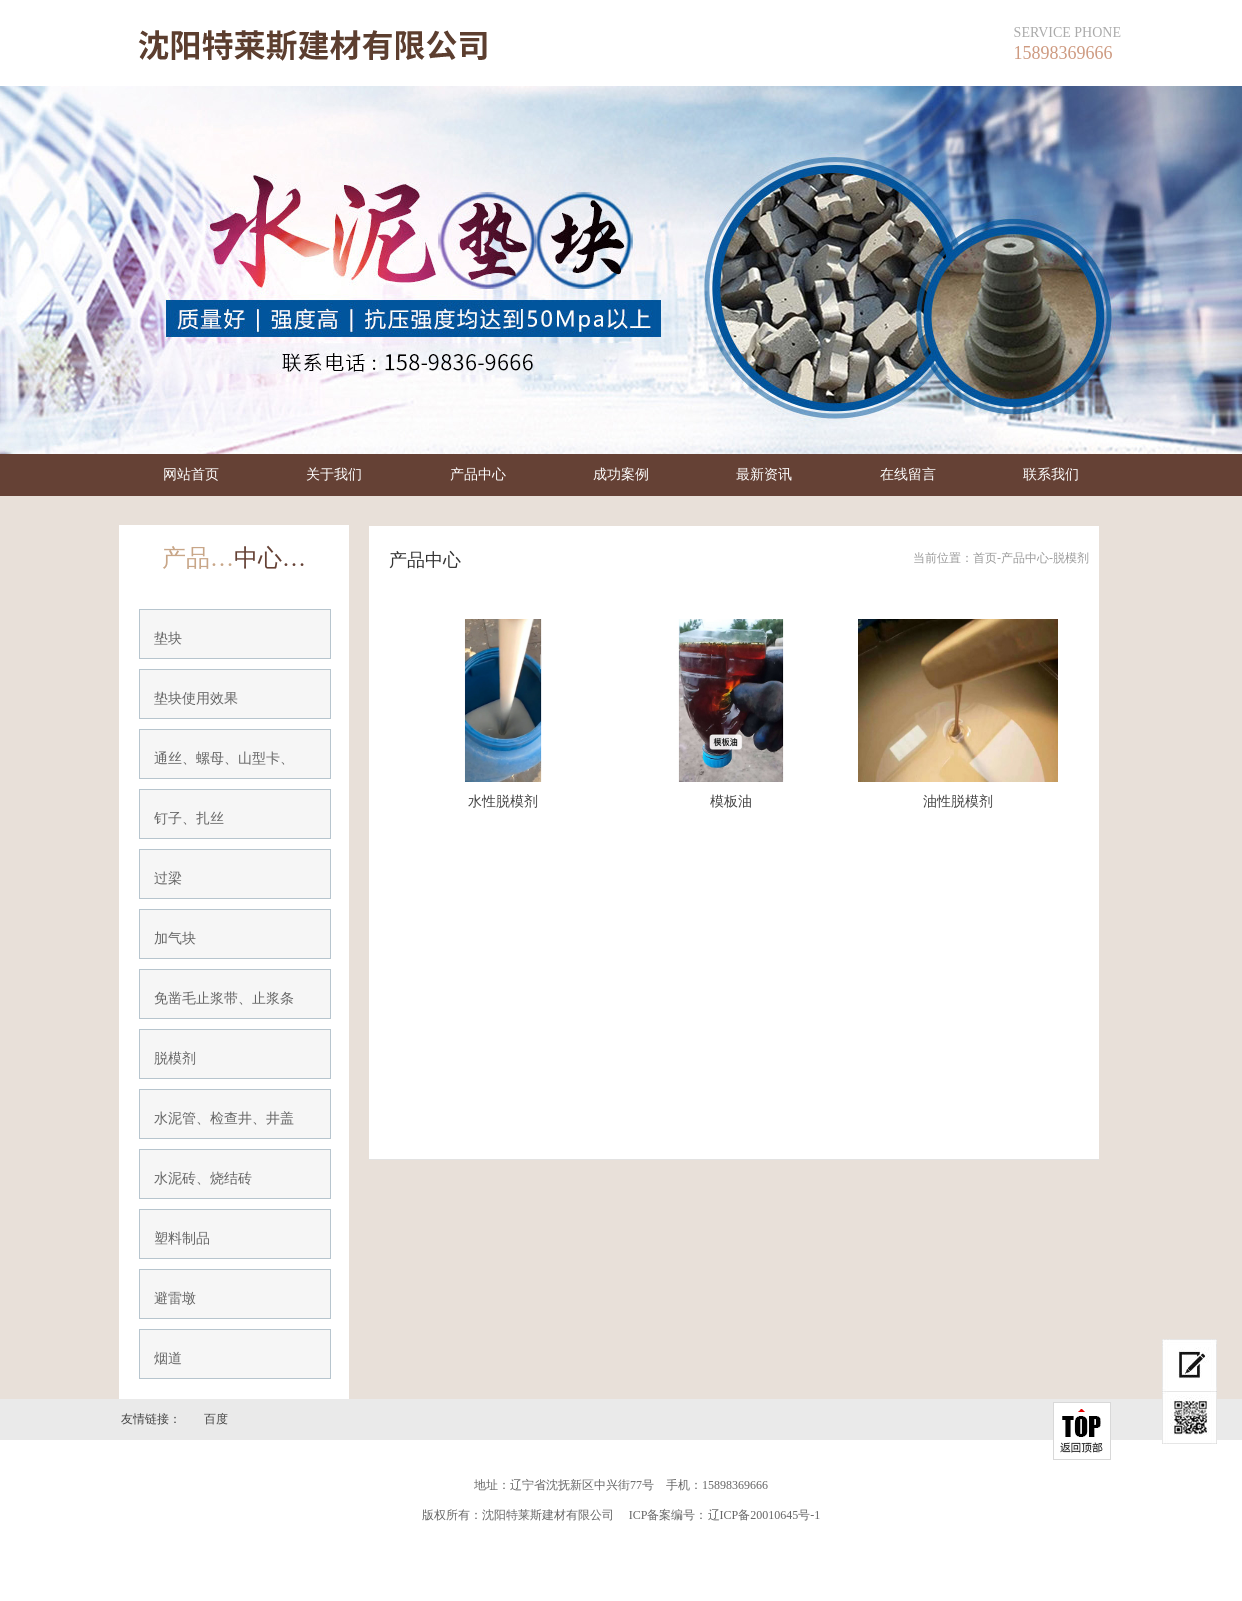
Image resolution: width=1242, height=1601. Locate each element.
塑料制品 (182, 1238)
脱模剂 (175, 1058)
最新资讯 (764, 474)
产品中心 (478, 474)
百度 (216, 1419)
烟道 (168, 1358)
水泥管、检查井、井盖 (224, 1118)
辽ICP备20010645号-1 (764, 1515)
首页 (985, 558)
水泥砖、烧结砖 (203, 1178)
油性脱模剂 (958, 801)
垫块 (168, 638)
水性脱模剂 (503, 801)
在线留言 (908, 474)
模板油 (731, 801)
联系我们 (1051, 474)
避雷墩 (175, 1298)
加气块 (175, 938)
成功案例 (621, 474)
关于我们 (334, 474)
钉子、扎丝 (189, 818)
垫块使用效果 (196, 698)
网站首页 (191, 474)
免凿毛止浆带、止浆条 (224, 998)
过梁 (168, 878)
